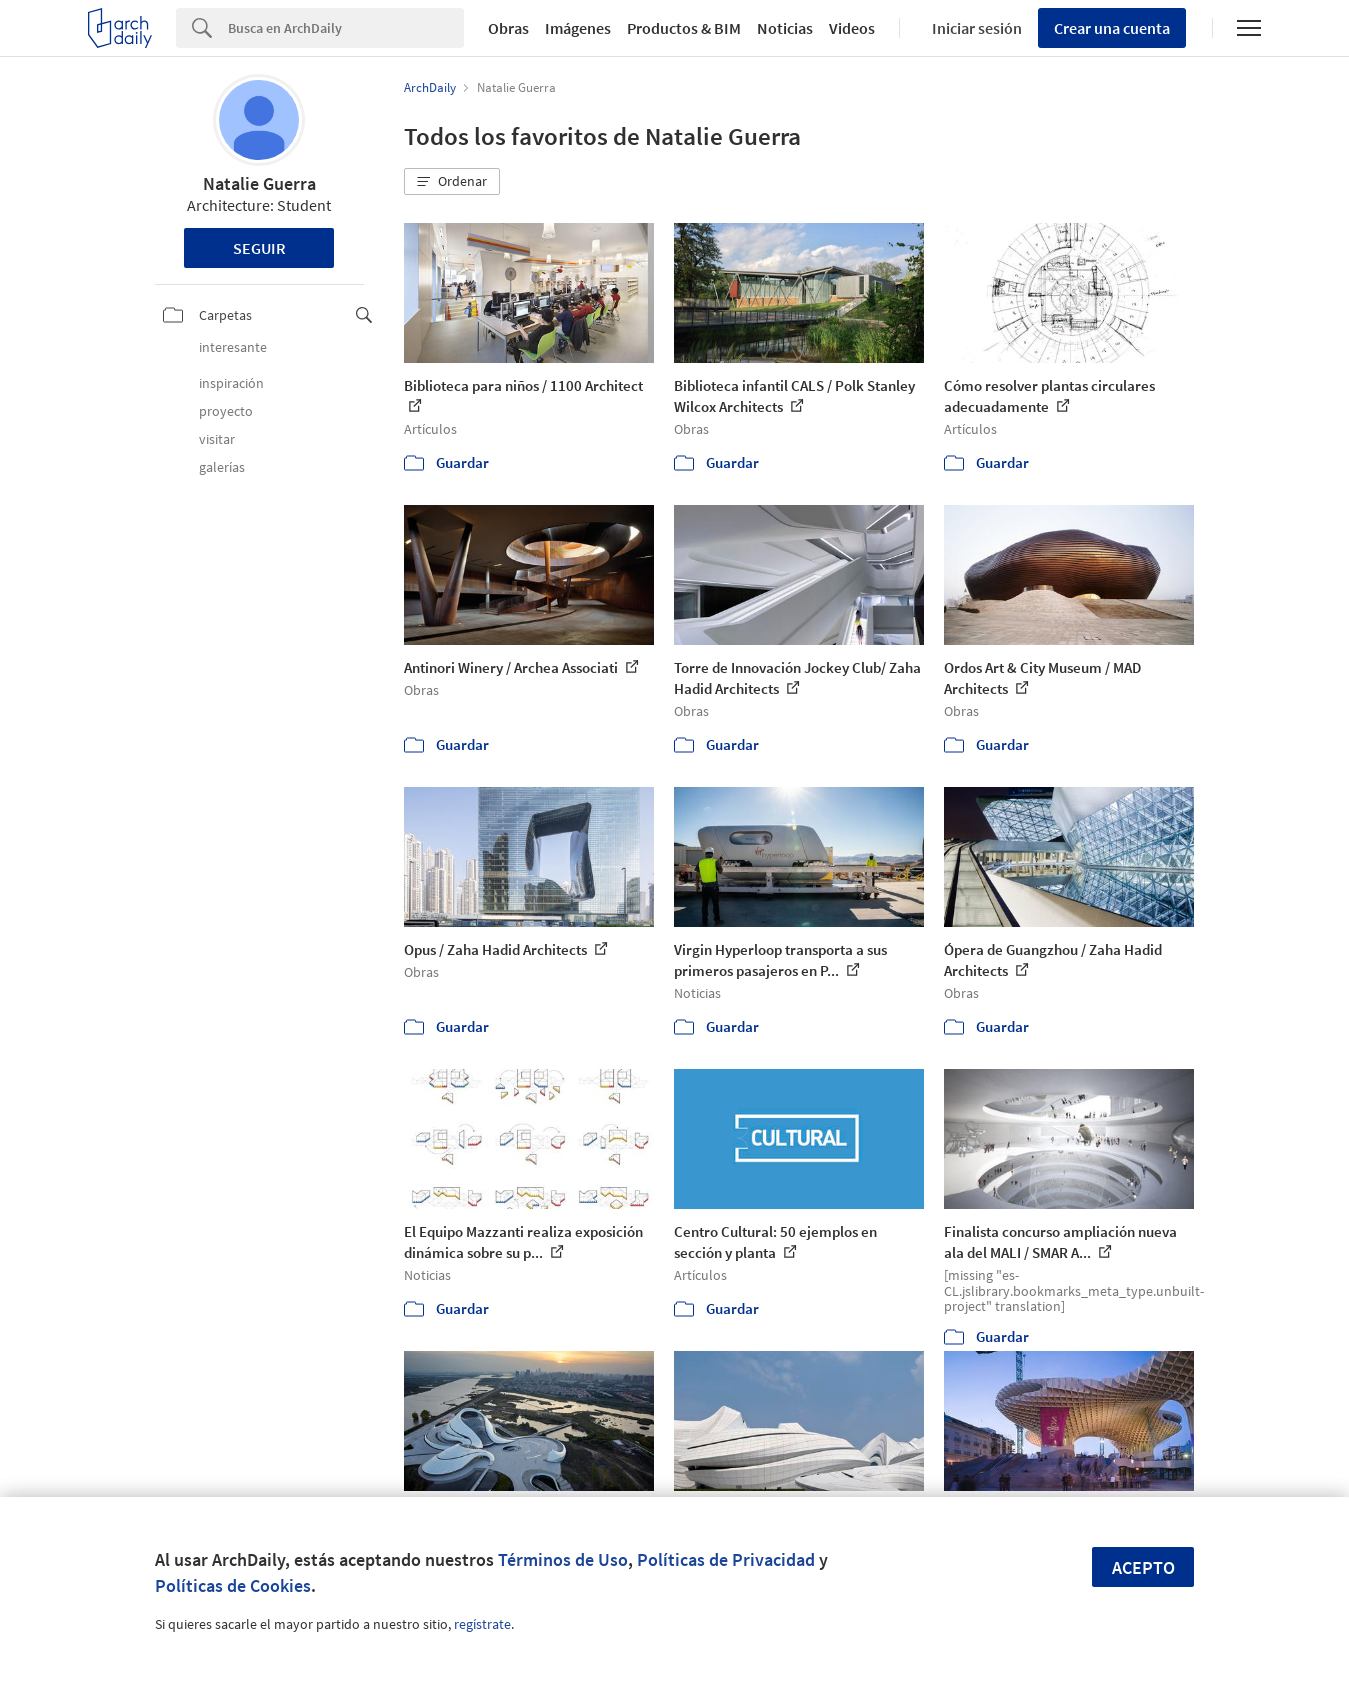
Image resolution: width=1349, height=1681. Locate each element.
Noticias (785, 28)
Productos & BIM (684, 28)
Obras (508, 28)
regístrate (482, 1624)
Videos (852, 28)
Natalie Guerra (259, 183)
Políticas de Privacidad (726, 1559)
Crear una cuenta (1112, 28)
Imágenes (578, 28)
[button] (452, 182)
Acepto (1143, 1567)
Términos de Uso (563, 1559)
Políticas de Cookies (233, 1585)
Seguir (259, 248)
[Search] (346, 28)
